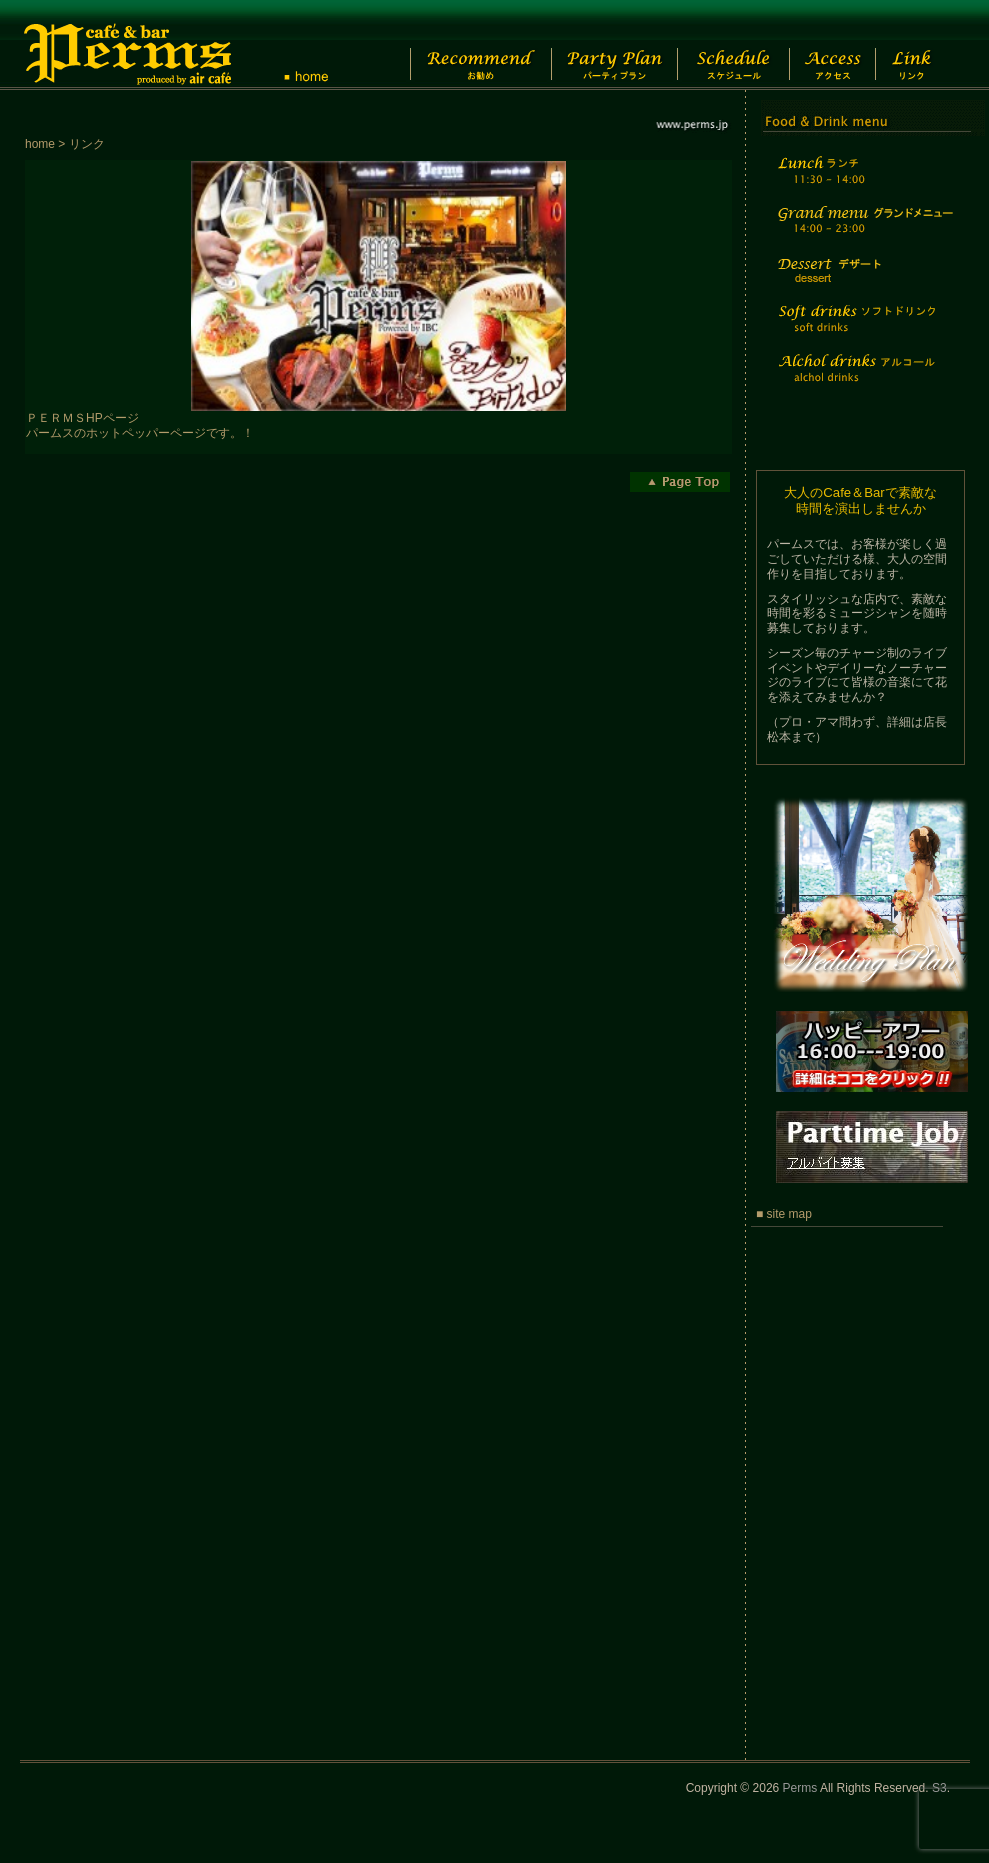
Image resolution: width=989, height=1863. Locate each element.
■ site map (784, 1214)
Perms (800, 1788)
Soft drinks (863, 330)
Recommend (464, 45)
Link (929, 45)
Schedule (731, 45)
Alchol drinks (863, 380)
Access (843, 45)
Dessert (863, 283)
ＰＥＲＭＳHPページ (82, 418)
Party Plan (604, 45)
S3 (939, 1788)
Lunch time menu (863, 181)
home (40, 144)
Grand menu (863, 232)
